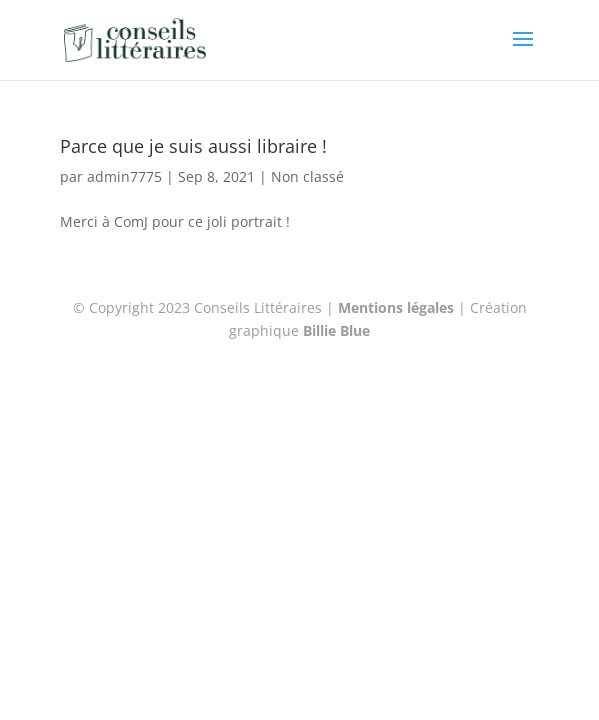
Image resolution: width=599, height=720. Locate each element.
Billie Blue (336, 330)
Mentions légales (396, 307)
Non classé (307, 176)
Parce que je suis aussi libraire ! (193, 146)
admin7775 (124, 176)
